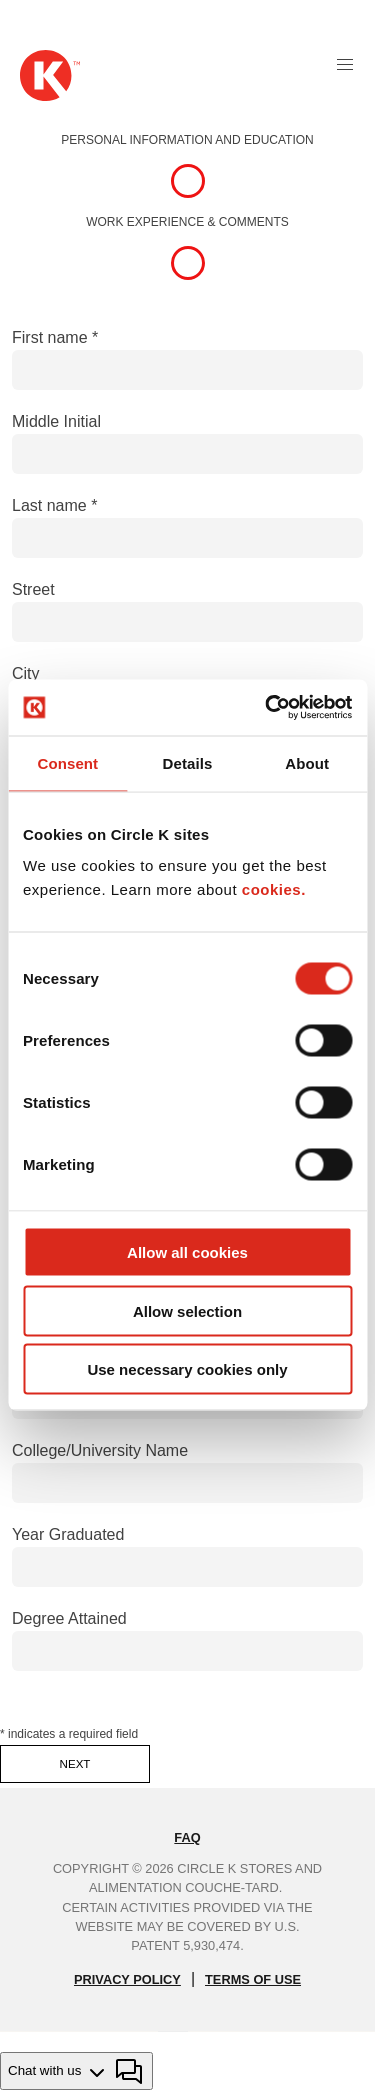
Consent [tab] (67, 762)
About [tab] (307, 762)
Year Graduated (68, 1534)
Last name (49, 505)
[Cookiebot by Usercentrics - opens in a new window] (267, 708)
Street (33, 589)
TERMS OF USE (253, 1979)
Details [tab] (188, 762)
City (26, 673)
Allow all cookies (187, 1252)
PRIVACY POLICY (127, 1979)
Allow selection (187, 1310)
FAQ (187, 1837)
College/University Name (100, 1450)
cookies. (274, 889)
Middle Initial (56, 421)
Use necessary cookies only (187, 1369)
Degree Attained (69, 1618)
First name (50, 337)
